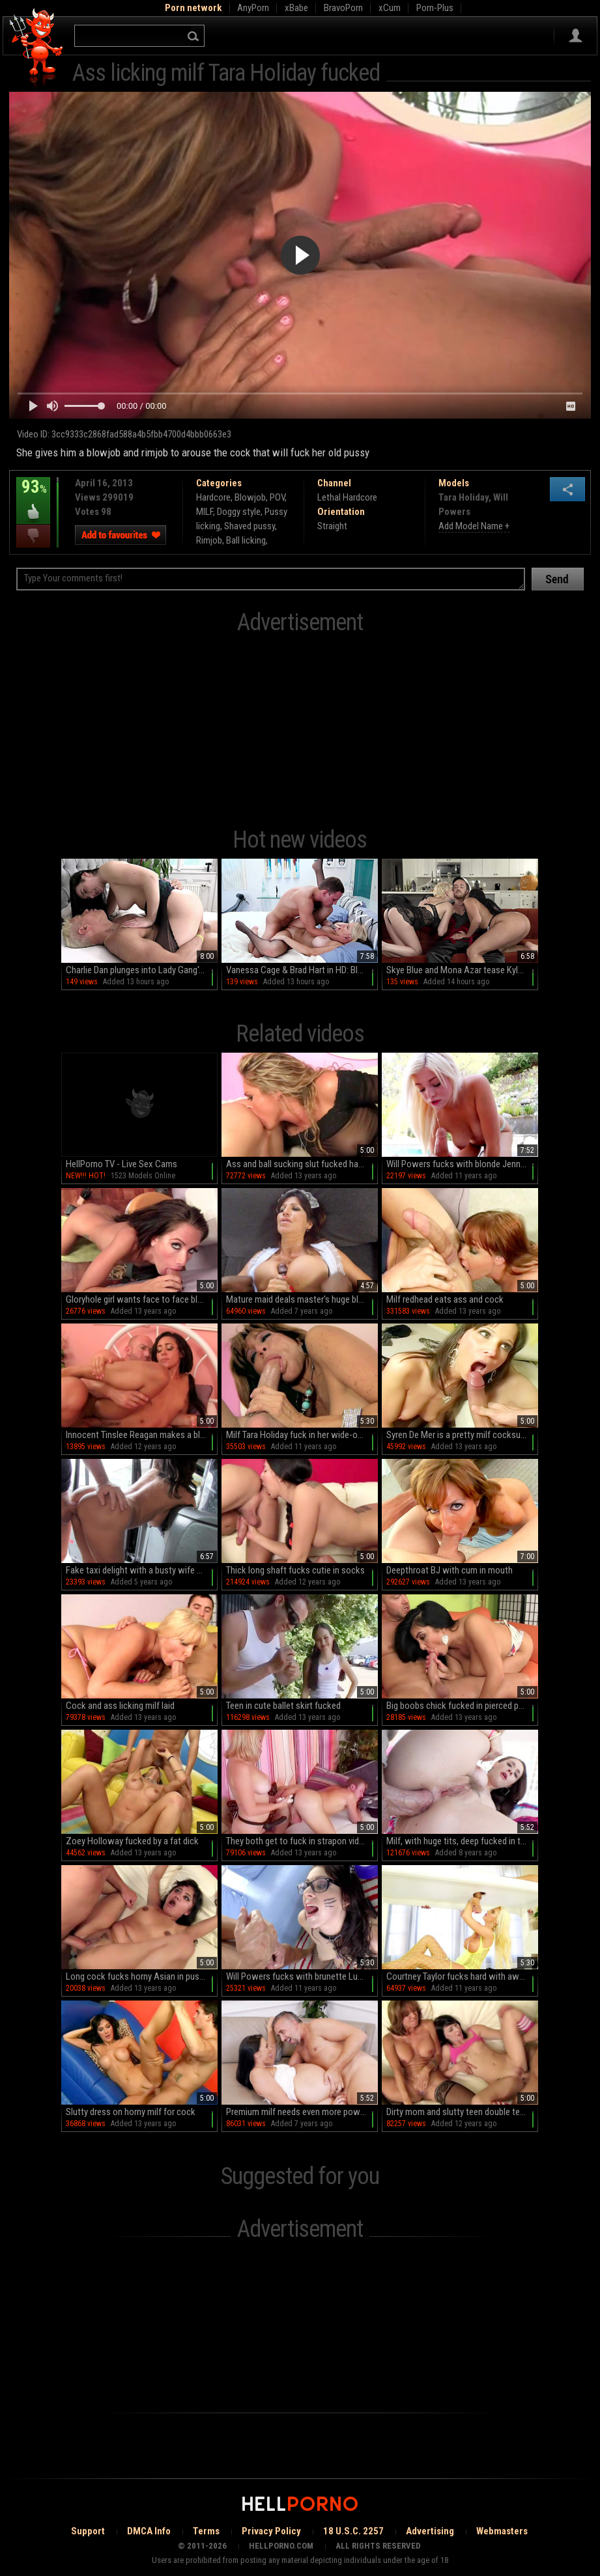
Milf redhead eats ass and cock (445, 1299)
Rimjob (209, 540)
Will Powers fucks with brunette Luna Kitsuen (302, 1976)
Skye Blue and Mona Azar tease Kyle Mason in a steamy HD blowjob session (462, 970)
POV (277, 497)
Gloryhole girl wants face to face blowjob (142, 1299)
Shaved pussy (249, 526)
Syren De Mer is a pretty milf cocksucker (461, 1435)
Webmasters (502, 2531)
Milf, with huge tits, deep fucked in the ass (462, 1841)
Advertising (430, 2531)
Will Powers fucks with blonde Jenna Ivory (462, 1164)
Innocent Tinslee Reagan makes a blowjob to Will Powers (142, 1435)
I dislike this (33, 536)
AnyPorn (253, 8)
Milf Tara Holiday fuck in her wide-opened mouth (302, 1435)
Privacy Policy (271, 2531)
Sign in (575, 36)
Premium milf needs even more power (296, 2112)
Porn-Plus (434, 8)
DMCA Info (149, 2531)
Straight (332, 526)
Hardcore (213, 497)
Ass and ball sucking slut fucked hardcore (302, 1164)
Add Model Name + (473, 526)
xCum (390, 8)
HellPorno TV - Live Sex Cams (121, 1164)
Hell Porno (36, 48)
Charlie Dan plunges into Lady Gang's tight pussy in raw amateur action (142, 970)
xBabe (296, 8)
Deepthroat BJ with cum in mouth (449, 1570)
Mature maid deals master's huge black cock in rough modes (302, 1299)
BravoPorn (343, 8)
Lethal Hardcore (347, 497)
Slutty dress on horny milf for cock (130, 2112)
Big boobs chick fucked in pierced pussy (461, 1705)
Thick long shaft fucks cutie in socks (295, 1570)
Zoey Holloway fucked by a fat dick (132, 1841)
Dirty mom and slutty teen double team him (462, 2112)
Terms (206, 2531)
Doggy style (239, 512)
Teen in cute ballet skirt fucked (283, 1705)
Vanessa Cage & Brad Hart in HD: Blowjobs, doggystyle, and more (302, 970)
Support (88, 2531)
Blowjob (250, 497)
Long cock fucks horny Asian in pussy (137, 1976)
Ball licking (246, 540)
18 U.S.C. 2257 (353, 2531)
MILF (204, 512)
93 (33, 496)
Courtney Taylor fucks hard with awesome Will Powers (462, 1976)
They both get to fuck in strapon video (297, 1841)
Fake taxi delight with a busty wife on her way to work (142, 1570)
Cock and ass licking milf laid (120, 1705)
